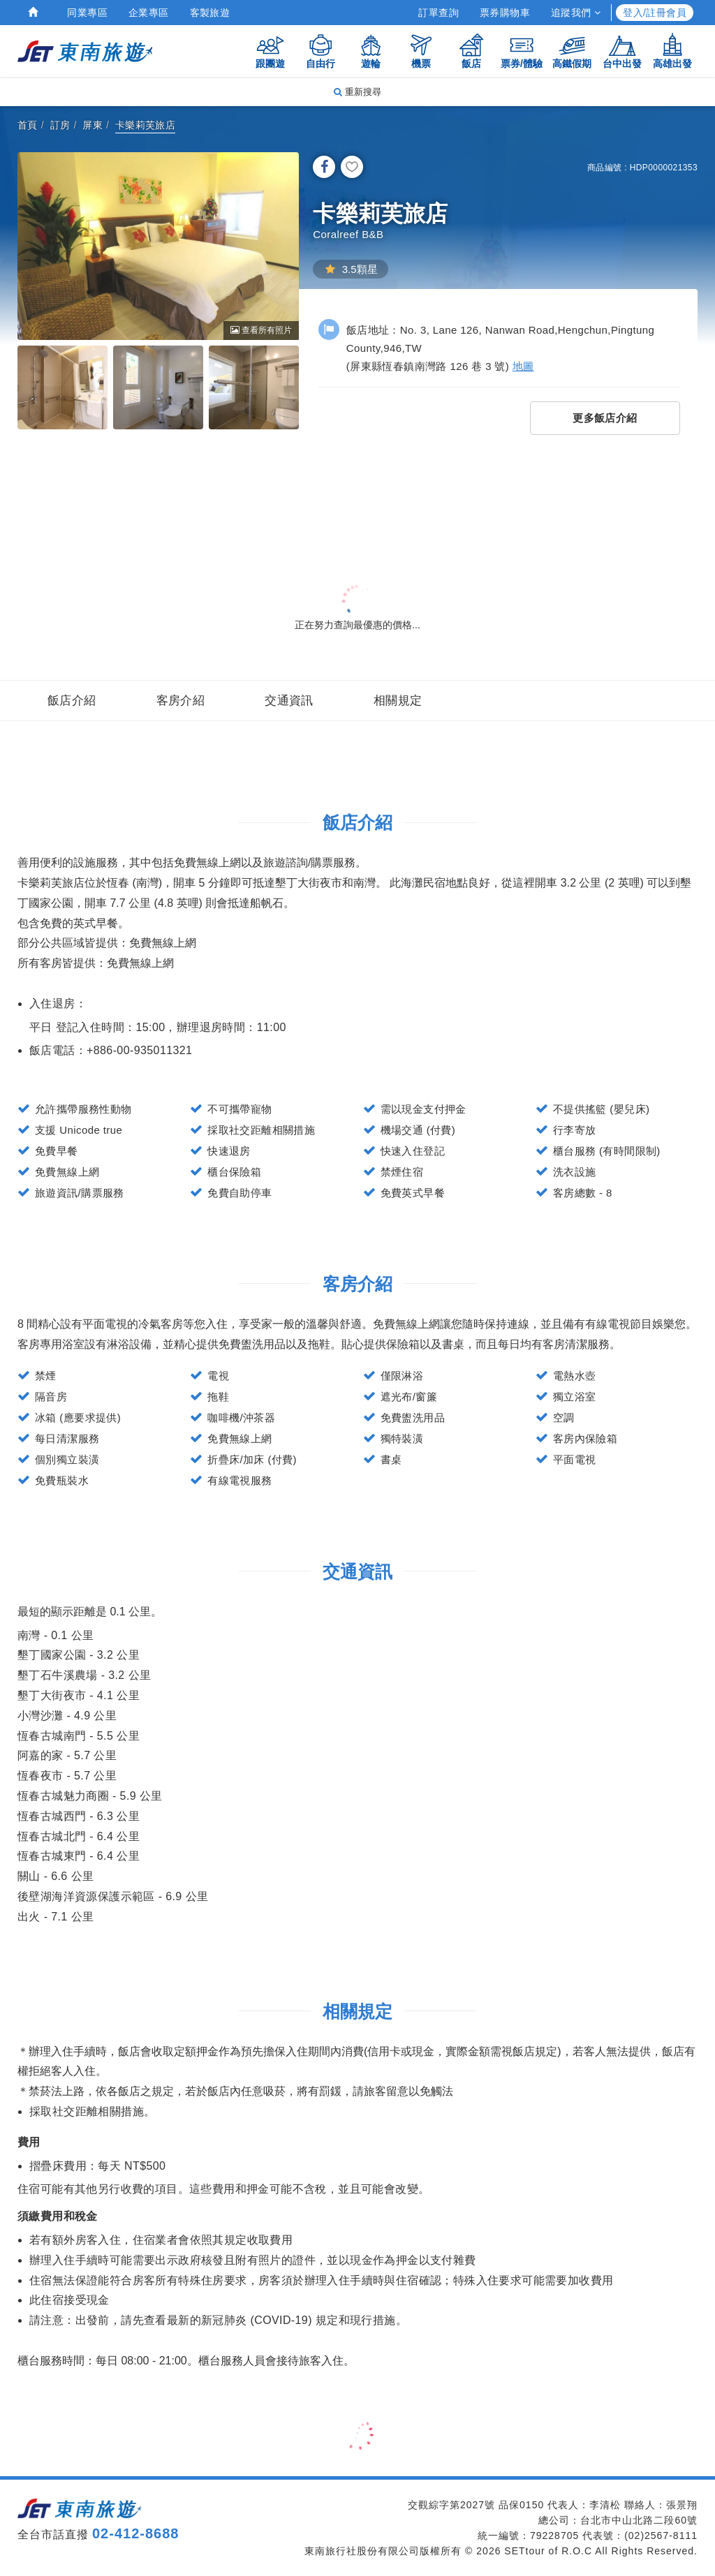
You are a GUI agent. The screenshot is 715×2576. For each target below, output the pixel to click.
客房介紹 (180, 700)
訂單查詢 (438, 12)
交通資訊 (289, 700)
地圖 (523, 366)
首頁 (27, 125)
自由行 (320, 50)
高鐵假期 (571, 50)
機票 (421, 50)
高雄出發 (672, 50)
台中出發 (622, 50)
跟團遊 (270, 50)
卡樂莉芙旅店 (145, 125)
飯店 (471, 50)
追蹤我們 (575, 12)
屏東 (92, 125)
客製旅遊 (210, 12)
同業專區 (87, 12)
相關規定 (398, 700)
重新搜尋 (357, 92)
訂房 (60, 125)
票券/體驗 (522, 50)
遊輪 (371, 50)
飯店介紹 (71, 700)
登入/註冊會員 (654, 12)
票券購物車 (505, 12)
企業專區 (148, 12)
